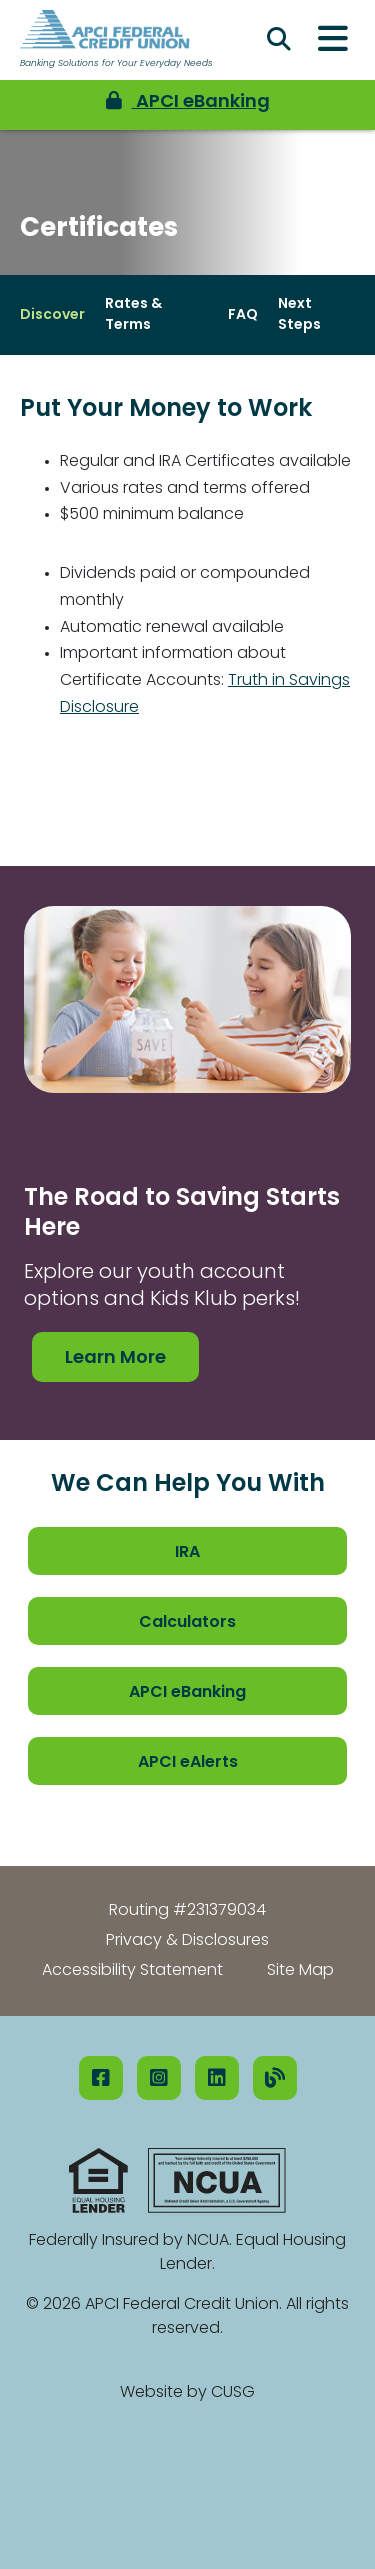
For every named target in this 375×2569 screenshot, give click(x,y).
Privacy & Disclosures (187, 1941)
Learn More (115, 1358)
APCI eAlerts (188, 1763)
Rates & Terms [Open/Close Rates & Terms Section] (133, 315)
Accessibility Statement (132, 1971)
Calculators (187, 1623)
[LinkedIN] (217, 2078)
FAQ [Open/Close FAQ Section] (243, 315)
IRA (187, 1553)
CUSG (233, 2393)
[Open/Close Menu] (333, 40)
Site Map (300, 1971)
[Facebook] (101, 2078)
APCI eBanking (187, 1693)
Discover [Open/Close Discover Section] (52, 315)
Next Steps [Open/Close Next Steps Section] (299, 315)
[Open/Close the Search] (279, 40)
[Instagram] (159, 2078)
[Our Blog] (275, 2078)
